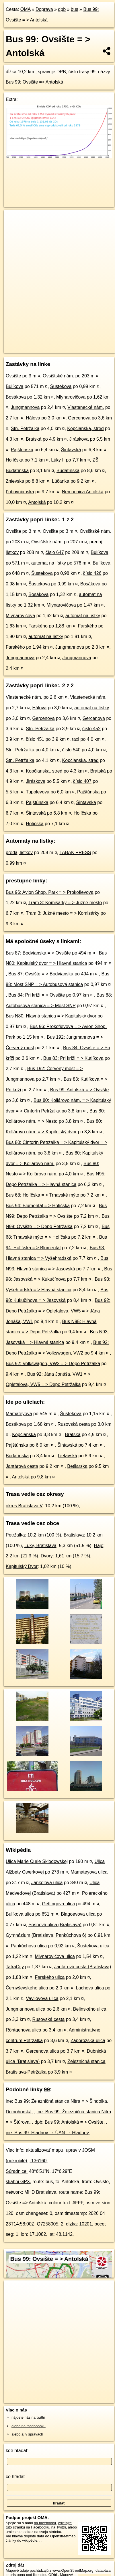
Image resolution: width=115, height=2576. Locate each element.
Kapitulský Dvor (22, 1566)
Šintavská (71, 449)
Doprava (44, 9)
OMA (25, 9)
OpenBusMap (76, 343)
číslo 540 (71, 749)
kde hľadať (17, 2450)
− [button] (13, 228)
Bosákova (16, 397)
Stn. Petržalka (25, 428)
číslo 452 (91, 728)
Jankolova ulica (47, 1882)
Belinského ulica (89, 2009)
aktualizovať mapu (44, 2150)
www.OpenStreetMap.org (72, 2570)
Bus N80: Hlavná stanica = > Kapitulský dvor (51, 1015)
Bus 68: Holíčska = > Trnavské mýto (42, 1195)
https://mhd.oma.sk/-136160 (26, 348)
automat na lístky (48, 563)
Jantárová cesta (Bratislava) (82, 1966)
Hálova (33, 417)
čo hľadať (15, 2476)
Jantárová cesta (22, 1466)
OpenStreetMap (46, 343)
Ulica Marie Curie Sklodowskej (37, 1861)
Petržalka (15, 1534)
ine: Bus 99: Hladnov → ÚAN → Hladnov (47, 2132)
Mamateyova (19, 1413)
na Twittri (58, 2527)
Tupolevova (37, 791)
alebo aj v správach (27, 2434)
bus (74, 9)
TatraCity (15, 1966)
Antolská (37, 502)
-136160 (38, 2160)
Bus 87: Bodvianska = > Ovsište (38, 953)
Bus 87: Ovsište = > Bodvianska (40, 973)
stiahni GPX (18, 2181)
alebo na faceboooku (28, 2426)
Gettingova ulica (58, 1903)
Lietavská (67, 1455)
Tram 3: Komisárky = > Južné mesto (65, 902)
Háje (98, 1545)
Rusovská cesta (74, 1424)
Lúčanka (60, 481)
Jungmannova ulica (25, 2009)
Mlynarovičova (70, 397)
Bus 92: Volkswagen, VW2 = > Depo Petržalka (53, 1363)
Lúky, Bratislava (40, 1545)
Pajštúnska (22, 449)
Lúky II (58, 460)
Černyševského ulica (27, 1987)
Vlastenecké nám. (85, 407)
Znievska (15, 481)
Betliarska (77, 1466)
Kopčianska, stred (85, 428)
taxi (75, 739)
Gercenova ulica (42, 2051)
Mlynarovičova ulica (55, 1956)
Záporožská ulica (88, 2040)
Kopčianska (24, 1434)
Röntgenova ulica (23, 2029)
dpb (62, 9)
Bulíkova (14, 386)
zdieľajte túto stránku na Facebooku (39, 2525)
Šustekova (61, 386)
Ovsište (13, 375)
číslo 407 (82, 781)
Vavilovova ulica (42, 1998)
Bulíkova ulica (20, 1914)
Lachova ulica (90, 1987)
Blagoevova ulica (78, 1914)
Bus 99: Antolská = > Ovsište (79, 1089)
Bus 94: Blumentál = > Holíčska (38, 1205)
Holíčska (14, 460)
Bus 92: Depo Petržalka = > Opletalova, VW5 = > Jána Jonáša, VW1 (58, 1311)
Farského (38, 625)
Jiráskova (79, 439)
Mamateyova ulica (89, 1872)
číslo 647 (55, 552)
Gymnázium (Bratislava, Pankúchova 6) (46, 1935)
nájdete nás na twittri (28, 2417)
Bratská (33, 439)
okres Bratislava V (24, 1505)
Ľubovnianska (20, 491)
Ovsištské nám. (58, 375)
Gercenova (79, 417)
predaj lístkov (19, 852)
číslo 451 (35, 739)
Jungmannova (25, 407)
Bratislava (74, 1534)
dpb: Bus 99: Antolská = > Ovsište (69, 2122)
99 (47, 2089)
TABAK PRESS (75, 852)
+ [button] (13, 219)
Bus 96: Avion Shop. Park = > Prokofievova (49, 892)
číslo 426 (92, 573)
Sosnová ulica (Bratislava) (54, 1924)
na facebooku (45, 2523)
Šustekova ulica (93, 1945)
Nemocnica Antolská (83, 491)
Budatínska (67, 470)
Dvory (47, 1555)
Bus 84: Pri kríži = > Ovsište (36, 995)
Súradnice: (17, 2171)
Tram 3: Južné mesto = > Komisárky (62, 913)
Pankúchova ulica (29, 1945)
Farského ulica (50, 1977)
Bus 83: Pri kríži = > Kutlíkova (73, 1058)
